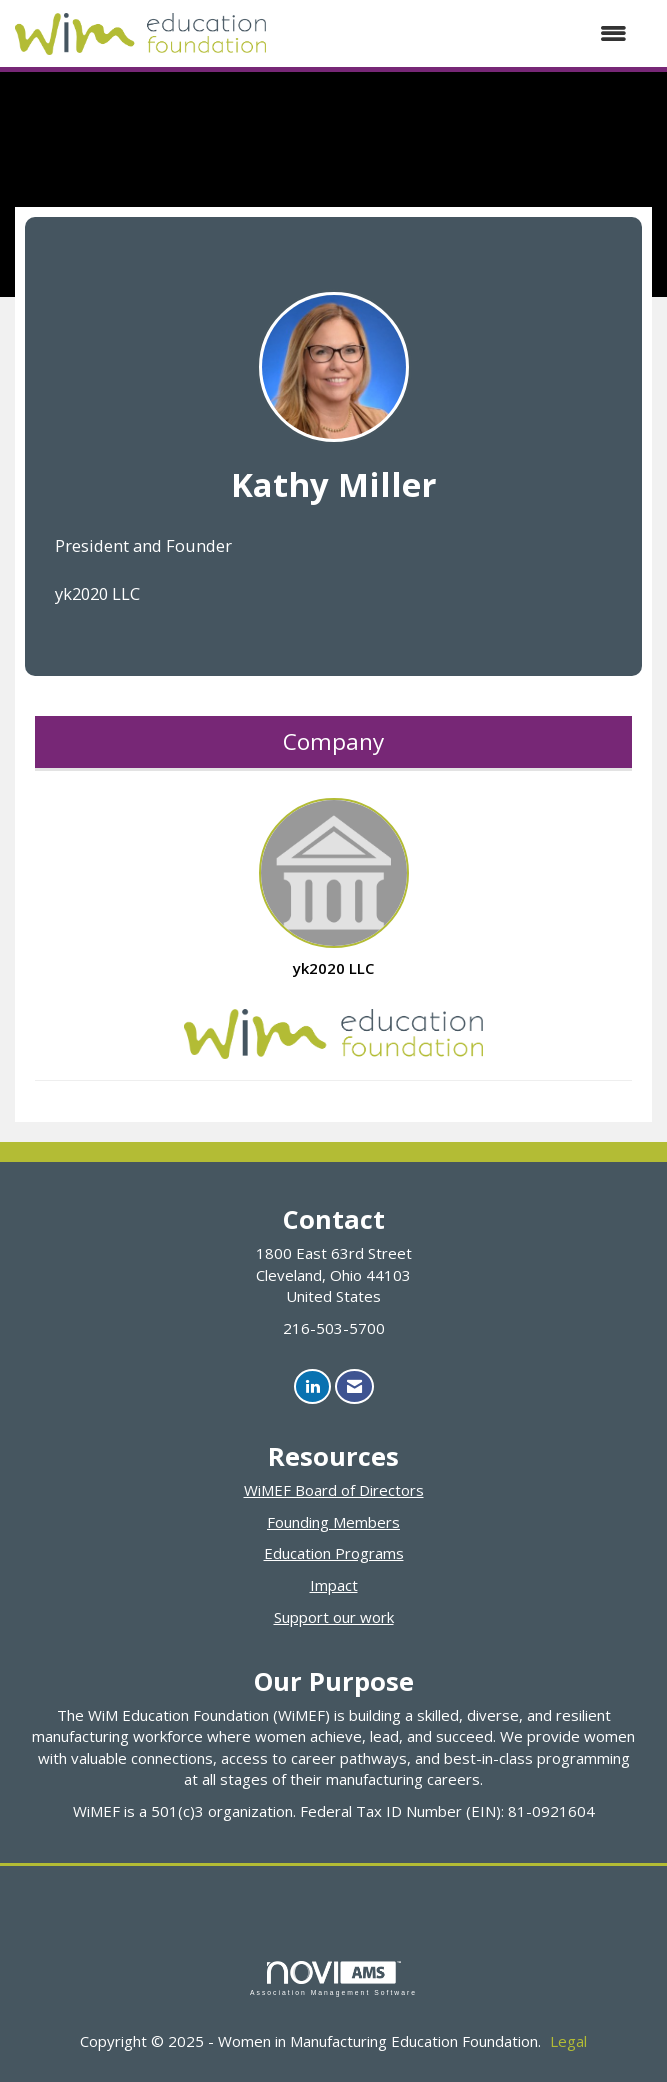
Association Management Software (333, 1979)
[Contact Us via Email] (354, 1386)
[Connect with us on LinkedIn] (312, 1386)
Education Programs (334, 1553)
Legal (568, 2041)
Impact (334, 1585)
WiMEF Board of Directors (334, 1490)
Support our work (334, 1617)
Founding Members (333, 1522)
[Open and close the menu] (456, 33)
